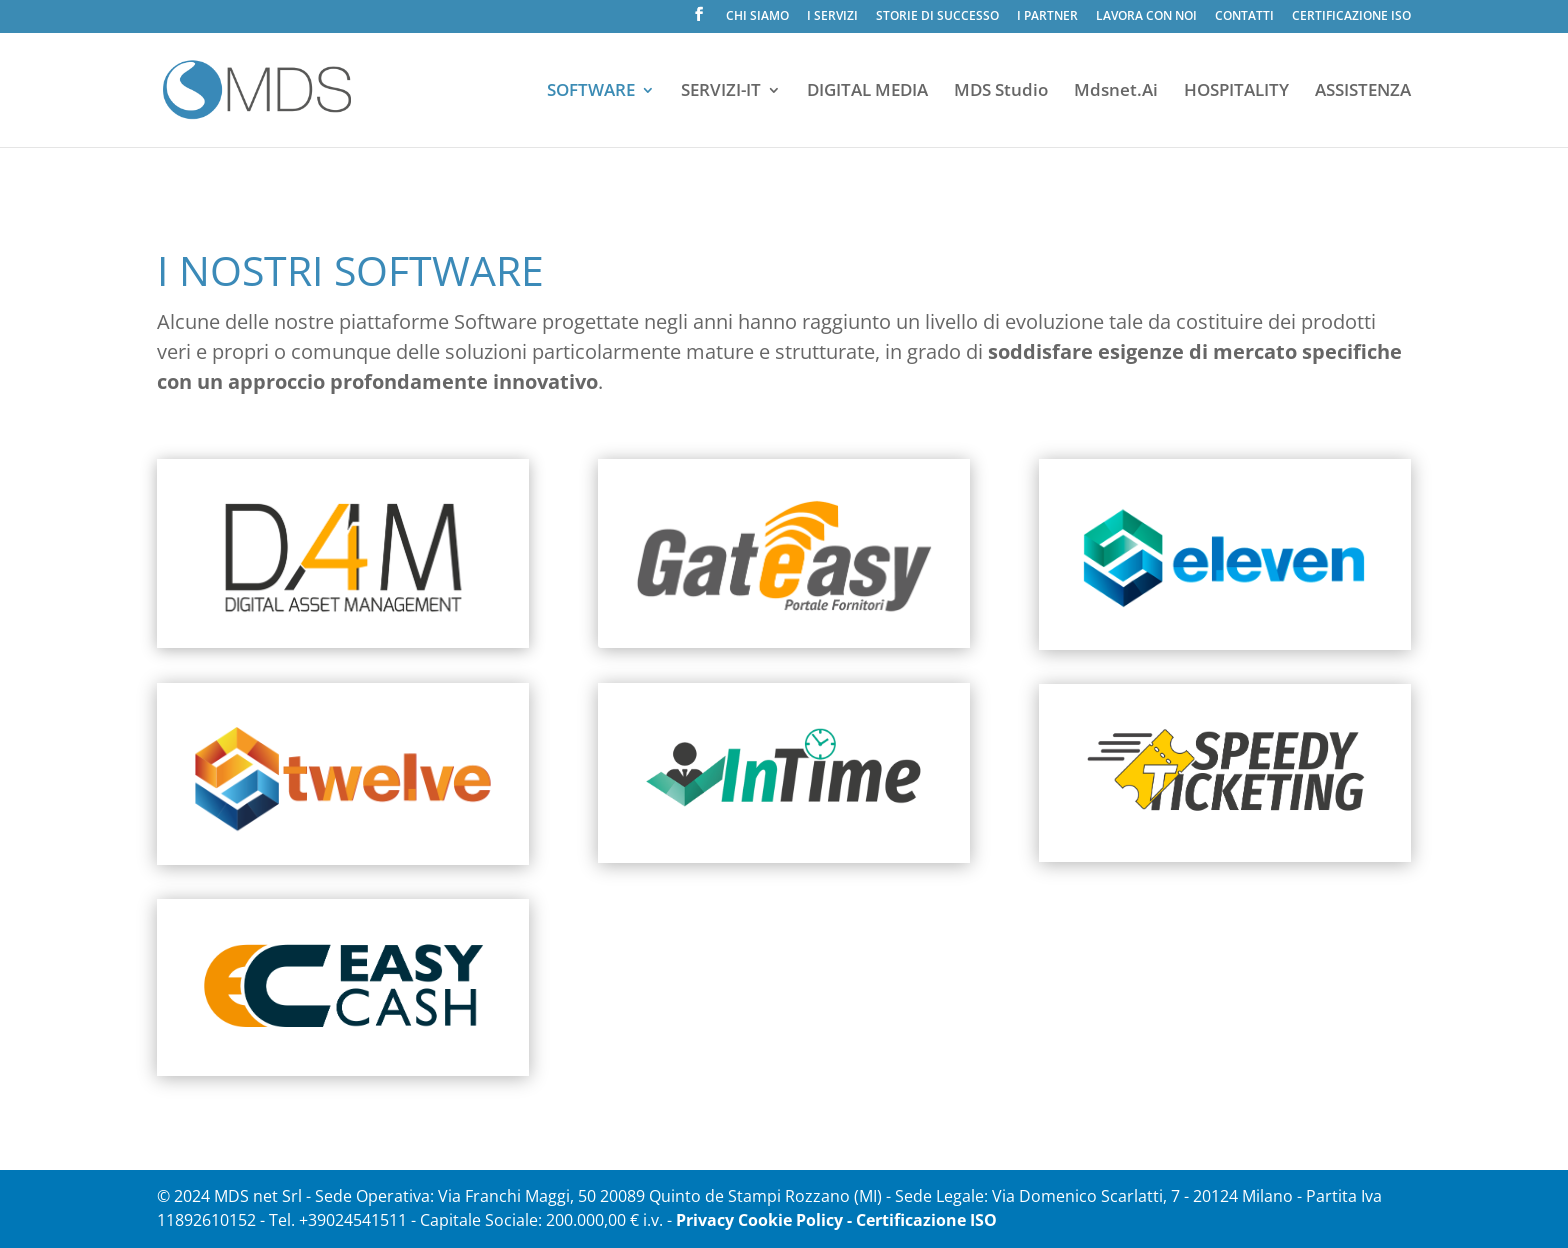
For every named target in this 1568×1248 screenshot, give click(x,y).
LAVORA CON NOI (1146, 17)
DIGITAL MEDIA (867, 92)
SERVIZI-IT (721, 92)
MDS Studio (1001, 92)
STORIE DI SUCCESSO (937, 17)
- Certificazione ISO (922, 1220)
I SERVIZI (832, 17)
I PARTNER (1047, 17)
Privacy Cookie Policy (759, 1220)
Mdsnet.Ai (1116, 92)
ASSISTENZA (1363, 92)
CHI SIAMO (757, 17)
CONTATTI (1244, 17)
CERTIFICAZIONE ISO (1351, 17)
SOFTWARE (591, 92)
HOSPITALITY (1236, 92)
